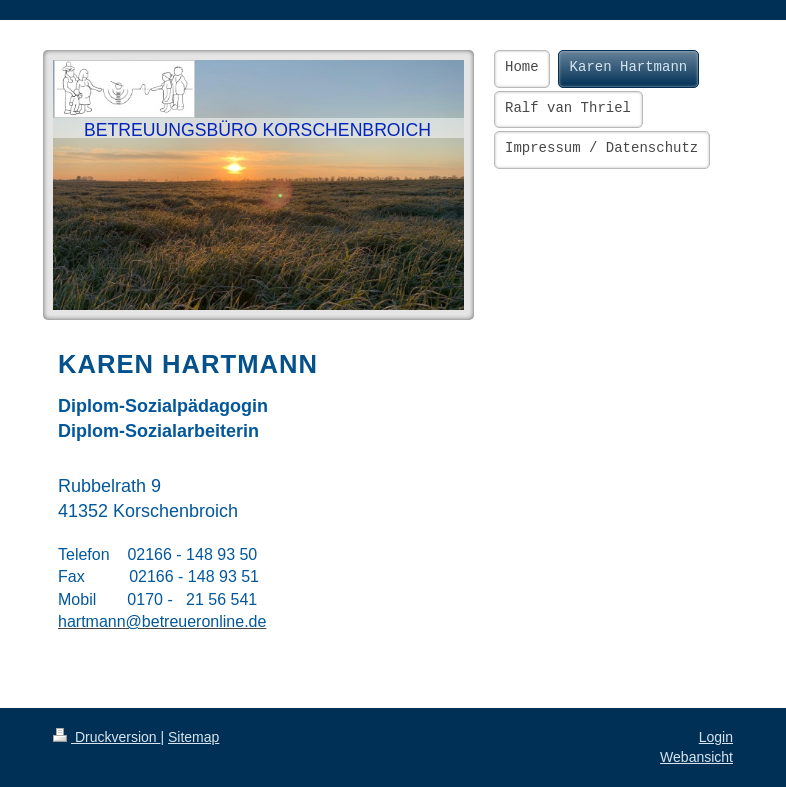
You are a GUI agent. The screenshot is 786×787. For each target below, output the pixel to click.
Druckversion (106, 737)
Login (716, 737)
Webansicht (696, 757)
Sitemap (193, 737)
